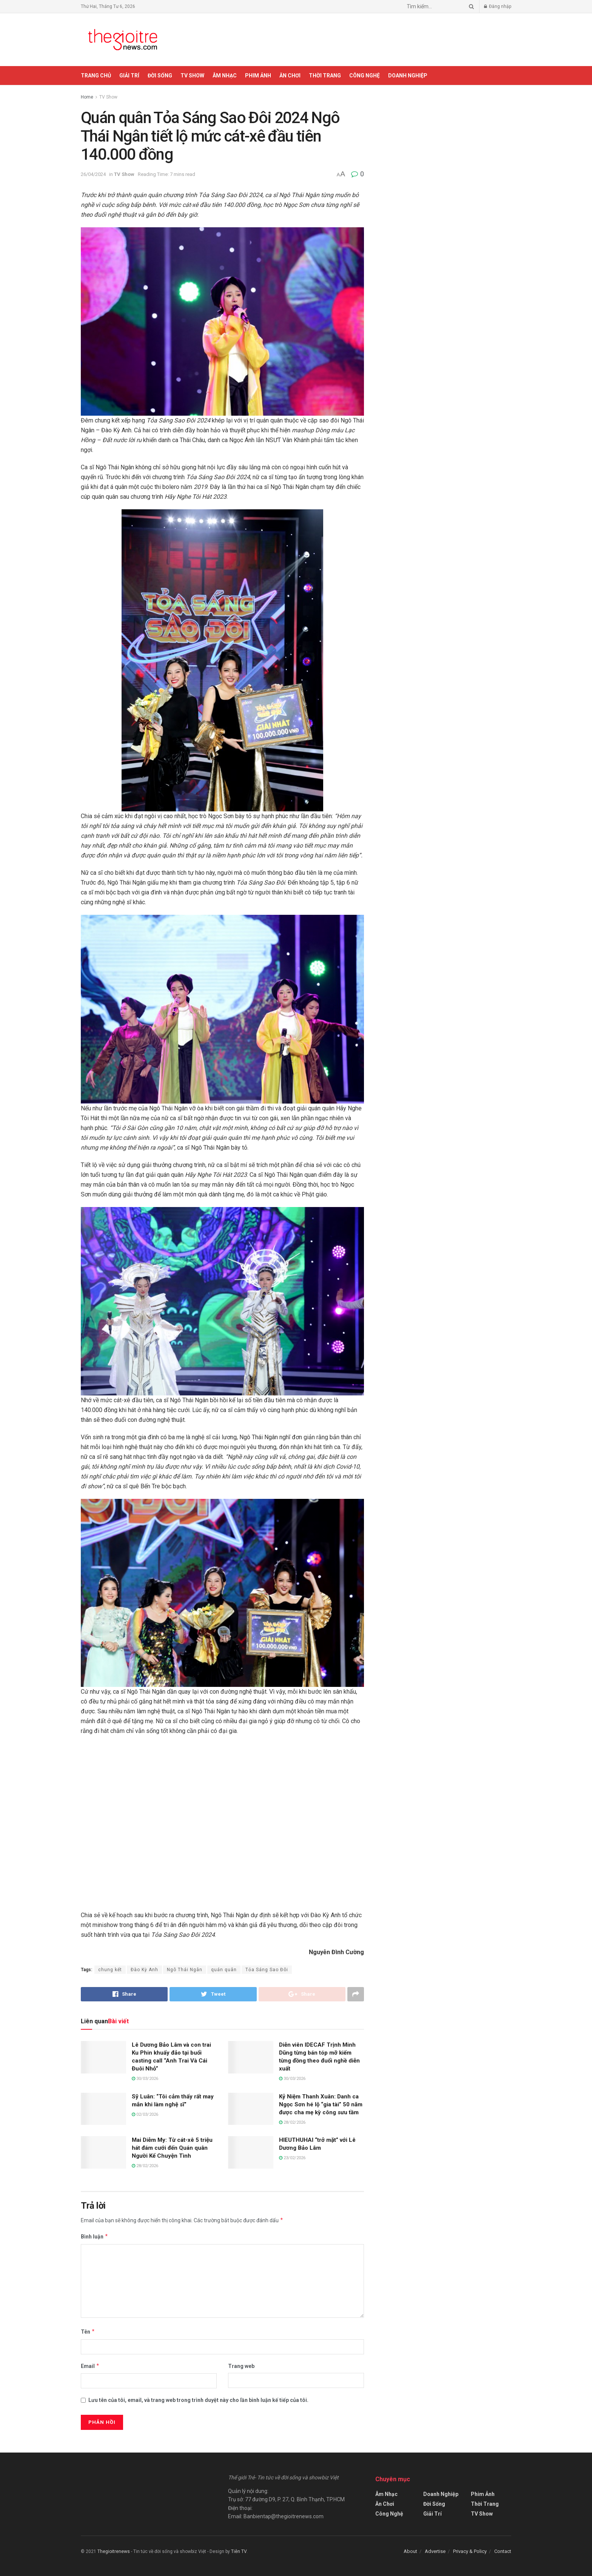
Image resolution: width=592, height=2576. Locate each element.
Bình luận (94, 2236)
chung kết (110, 1969)
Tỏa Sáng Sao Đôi (266, 1969)
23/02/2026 (292, 2157)
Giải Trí (129, 75)
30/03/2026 (145, 2078)
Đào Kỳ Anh (144, 1969)
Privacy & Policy (470, 2551)
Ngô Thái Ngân (184, 1969)
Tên (88, 2332)
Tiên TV (239, 2551)
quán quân (224, 1969)
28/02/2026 (292, 2122)
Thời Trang (325, 75)
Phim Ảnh (258, 75)
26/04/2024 (93, 174)
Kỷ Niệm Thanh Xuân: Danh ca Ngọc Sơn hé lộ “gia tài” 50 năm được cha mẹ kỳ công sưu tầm (320, 2104)
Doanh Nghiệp (407, 75)
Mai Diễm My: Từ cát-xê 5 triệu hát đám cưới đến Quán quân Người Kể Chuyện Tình (172, 2148)
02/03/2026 (145, 2114)
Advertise (435, 2551)
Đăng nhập (497, 6)
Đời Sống (160, 75)
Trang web (241, 2366)
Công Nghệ (364, 75)
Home (87, 97)
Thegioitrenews (114, 2551)
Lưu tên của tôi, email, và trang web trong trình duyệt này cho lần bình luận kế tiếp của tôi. (198, 2400)
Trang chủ (96, 75)
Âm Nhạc (225, 75)
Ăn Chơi (290, 75)
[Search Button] (470, 6)
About (410, 2551)
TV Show (192, 75)
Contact (502, 2551)
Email (90, 2366)
